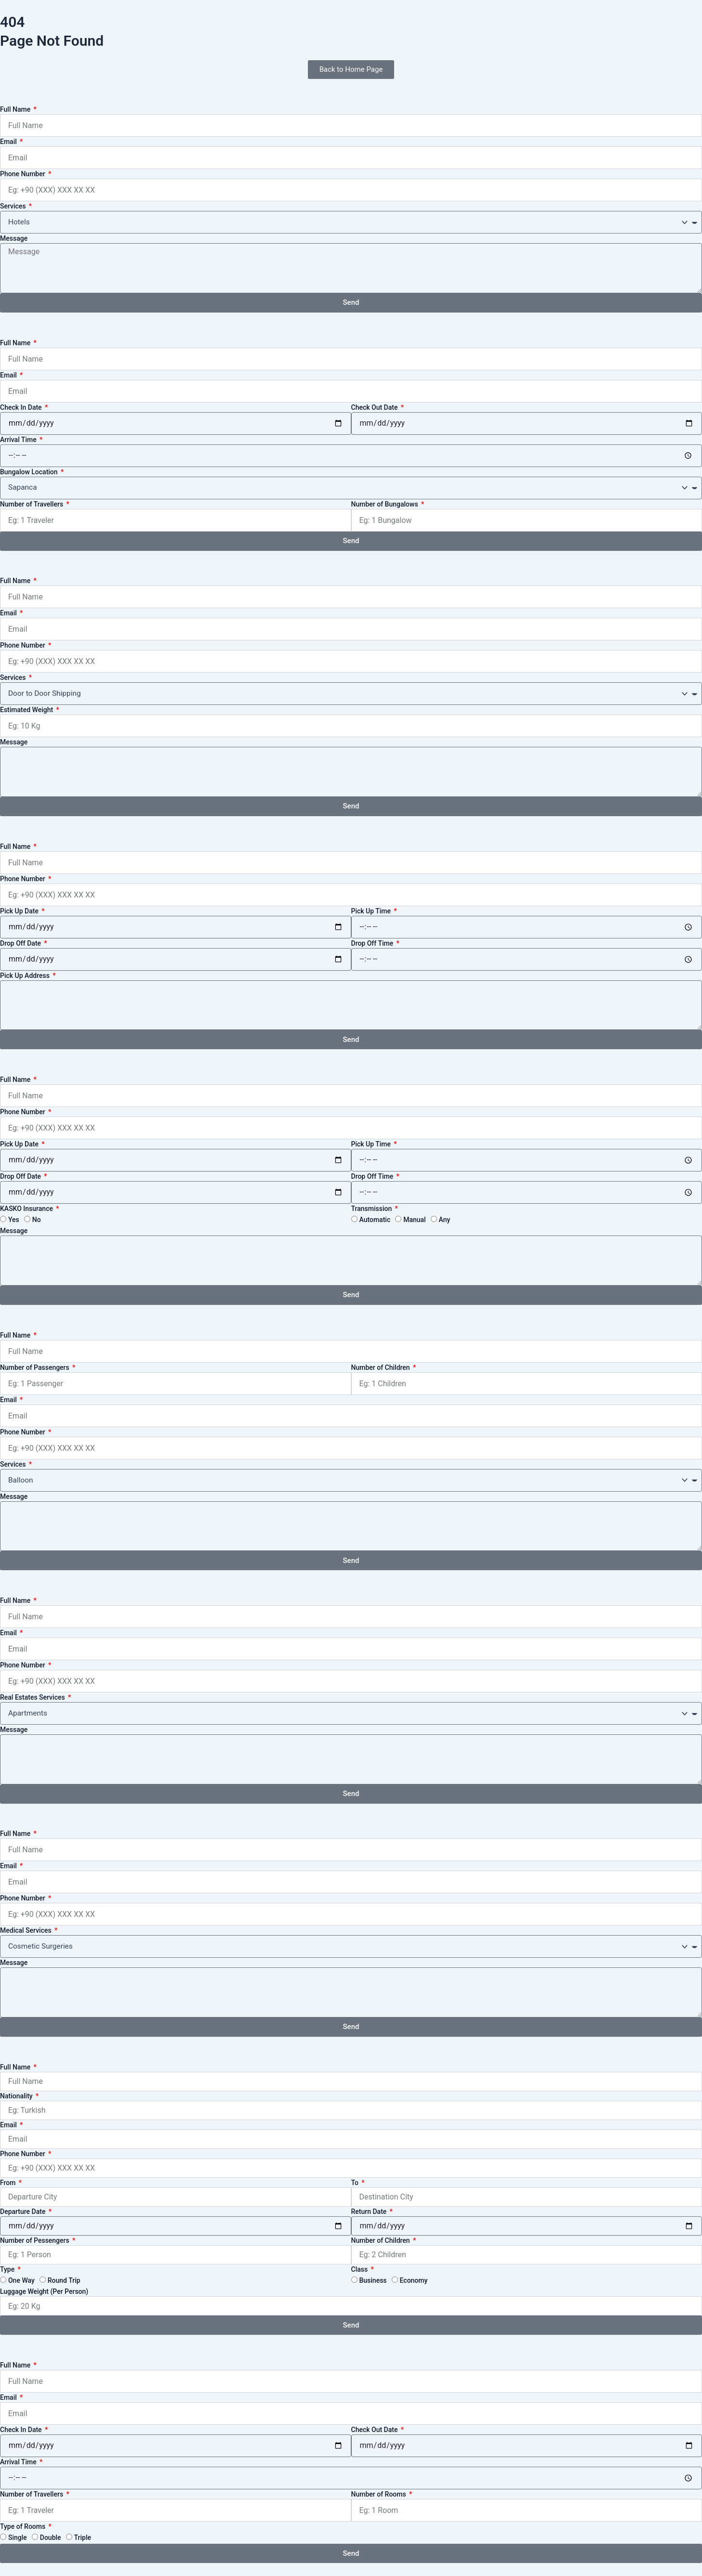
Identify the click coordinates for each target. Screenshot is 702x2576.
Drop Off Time (373, 943)
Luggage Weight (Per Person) (44, 2291)
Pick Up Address (25, 975)
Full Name (16, 109)
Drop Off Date (21, 943)
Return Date (369, 2211)
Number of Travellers (32, 504)
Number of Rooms (379, 2494)
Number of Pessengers (35, 2240)
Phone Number (23, 174)
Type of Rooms (23, 2526)
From (8, 2182)
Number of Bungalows (385, 504)
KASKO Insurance (27, 1208)
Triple (83, 2537)
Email (9, 141)
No (36, 1219)
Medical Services (26, 1930)
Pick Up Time (372, 911)
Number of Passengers (35, 1367)
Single (17, 2537)
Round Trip (64, 2280)
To (355, 2182)
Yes (13, 1219)
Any (444, 1219)
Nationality (17, 2096)
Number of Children (381, 1367)
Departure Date (23, 2211)
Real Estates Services (33, 1697)
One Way (21, 2280)
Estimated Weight (27, 710)
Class (360, 2269)
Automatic (374, 1219)
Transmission (372, 1208)
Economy (414, 2280)
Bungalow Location (29, 472)
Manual (414, 1219)
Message (13, 238)
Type (8, 2269)
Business (372, 2280)
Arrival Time (19, 439)
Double (50, 2537)
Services (13, 206)
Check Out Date (375, 407)
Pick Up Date (20, 911)
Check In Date (21, 407)
